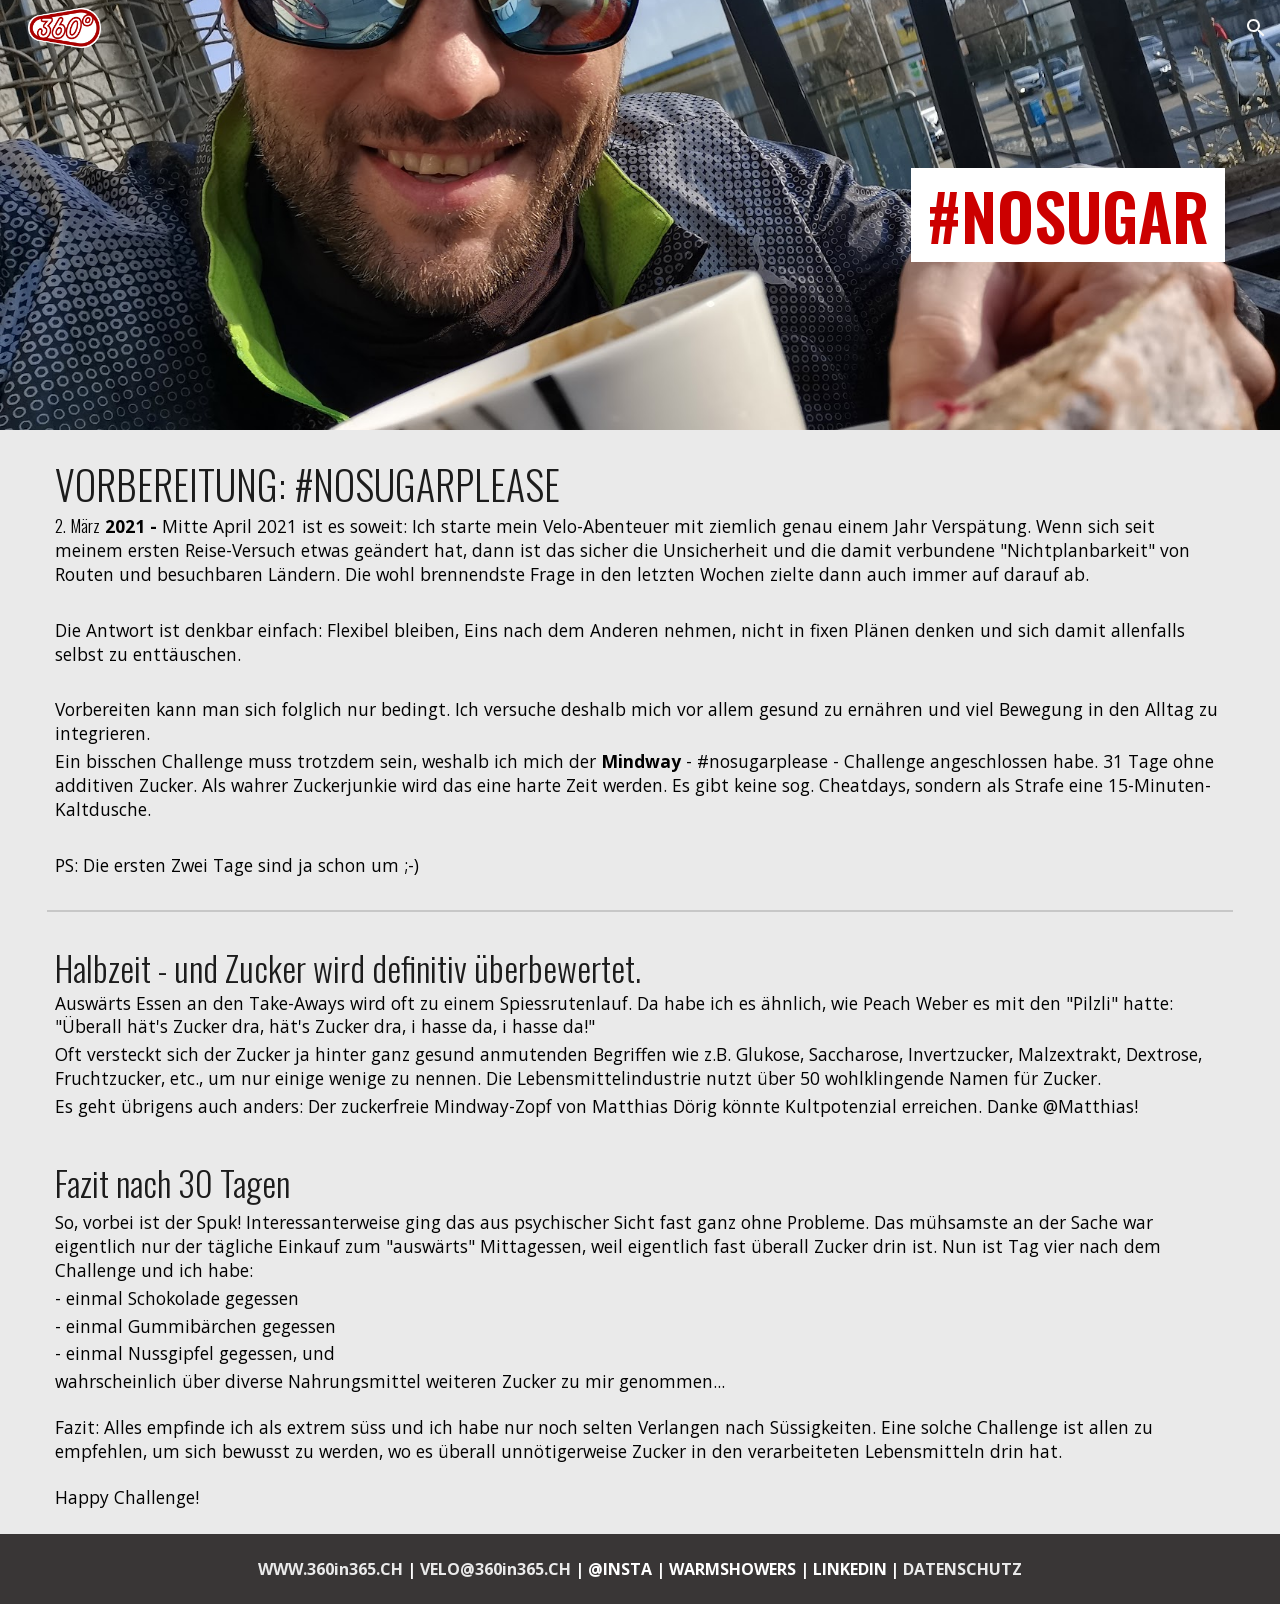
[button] (1256, 28)
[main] (639, 215)
